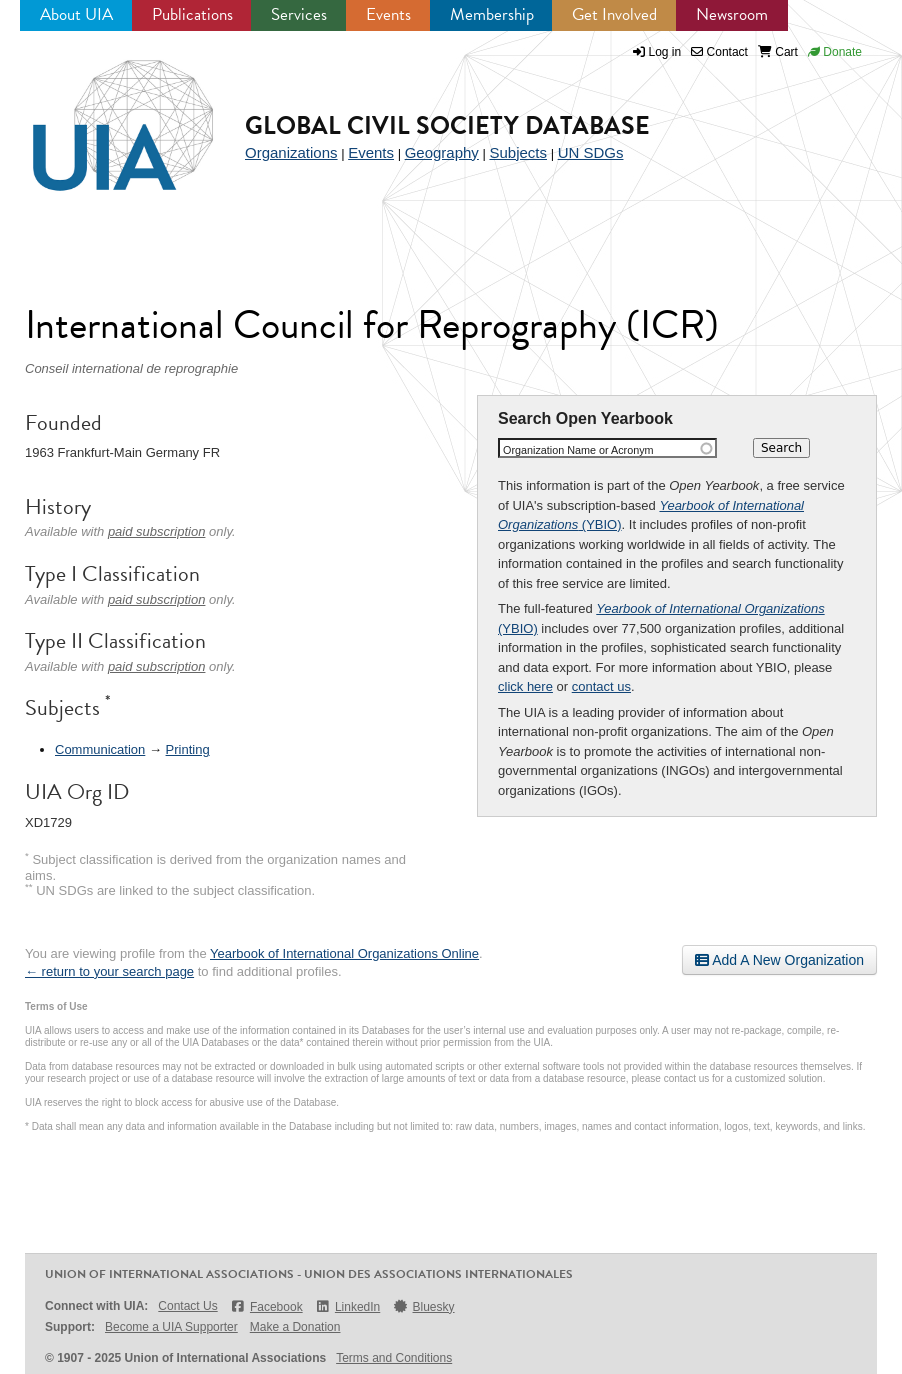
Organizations (291, 152)
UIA (100, 114)
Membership (492, 14)
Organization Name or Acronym (578, 450)
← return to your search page (109, 971)
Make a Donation (295, 1327)
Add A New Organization (779, 960)
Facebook (266, 1306)
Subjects (518, 152)
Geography (442, 152)
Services (299, 14)
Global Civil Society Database (447, 125)
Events (388, 14)
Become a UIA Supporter (171, 1327)
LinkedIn (348, 1306)
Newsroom (732, 14)
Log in (665, 52)
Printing (188, 749)
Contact (719, 52)
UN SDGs (591, 152)
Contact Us (187, 1306)
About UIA (76, 14)
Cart (778, 52)
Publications (192, 14)
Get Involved (614, 14)
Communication (100, 749)
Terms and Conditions (394, 1358)
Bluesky (423, 1306)
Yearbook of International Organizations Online (344, 953)
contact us (601, 686)
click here (525, 686)
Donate (835, 52)
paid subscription (157, 531)
